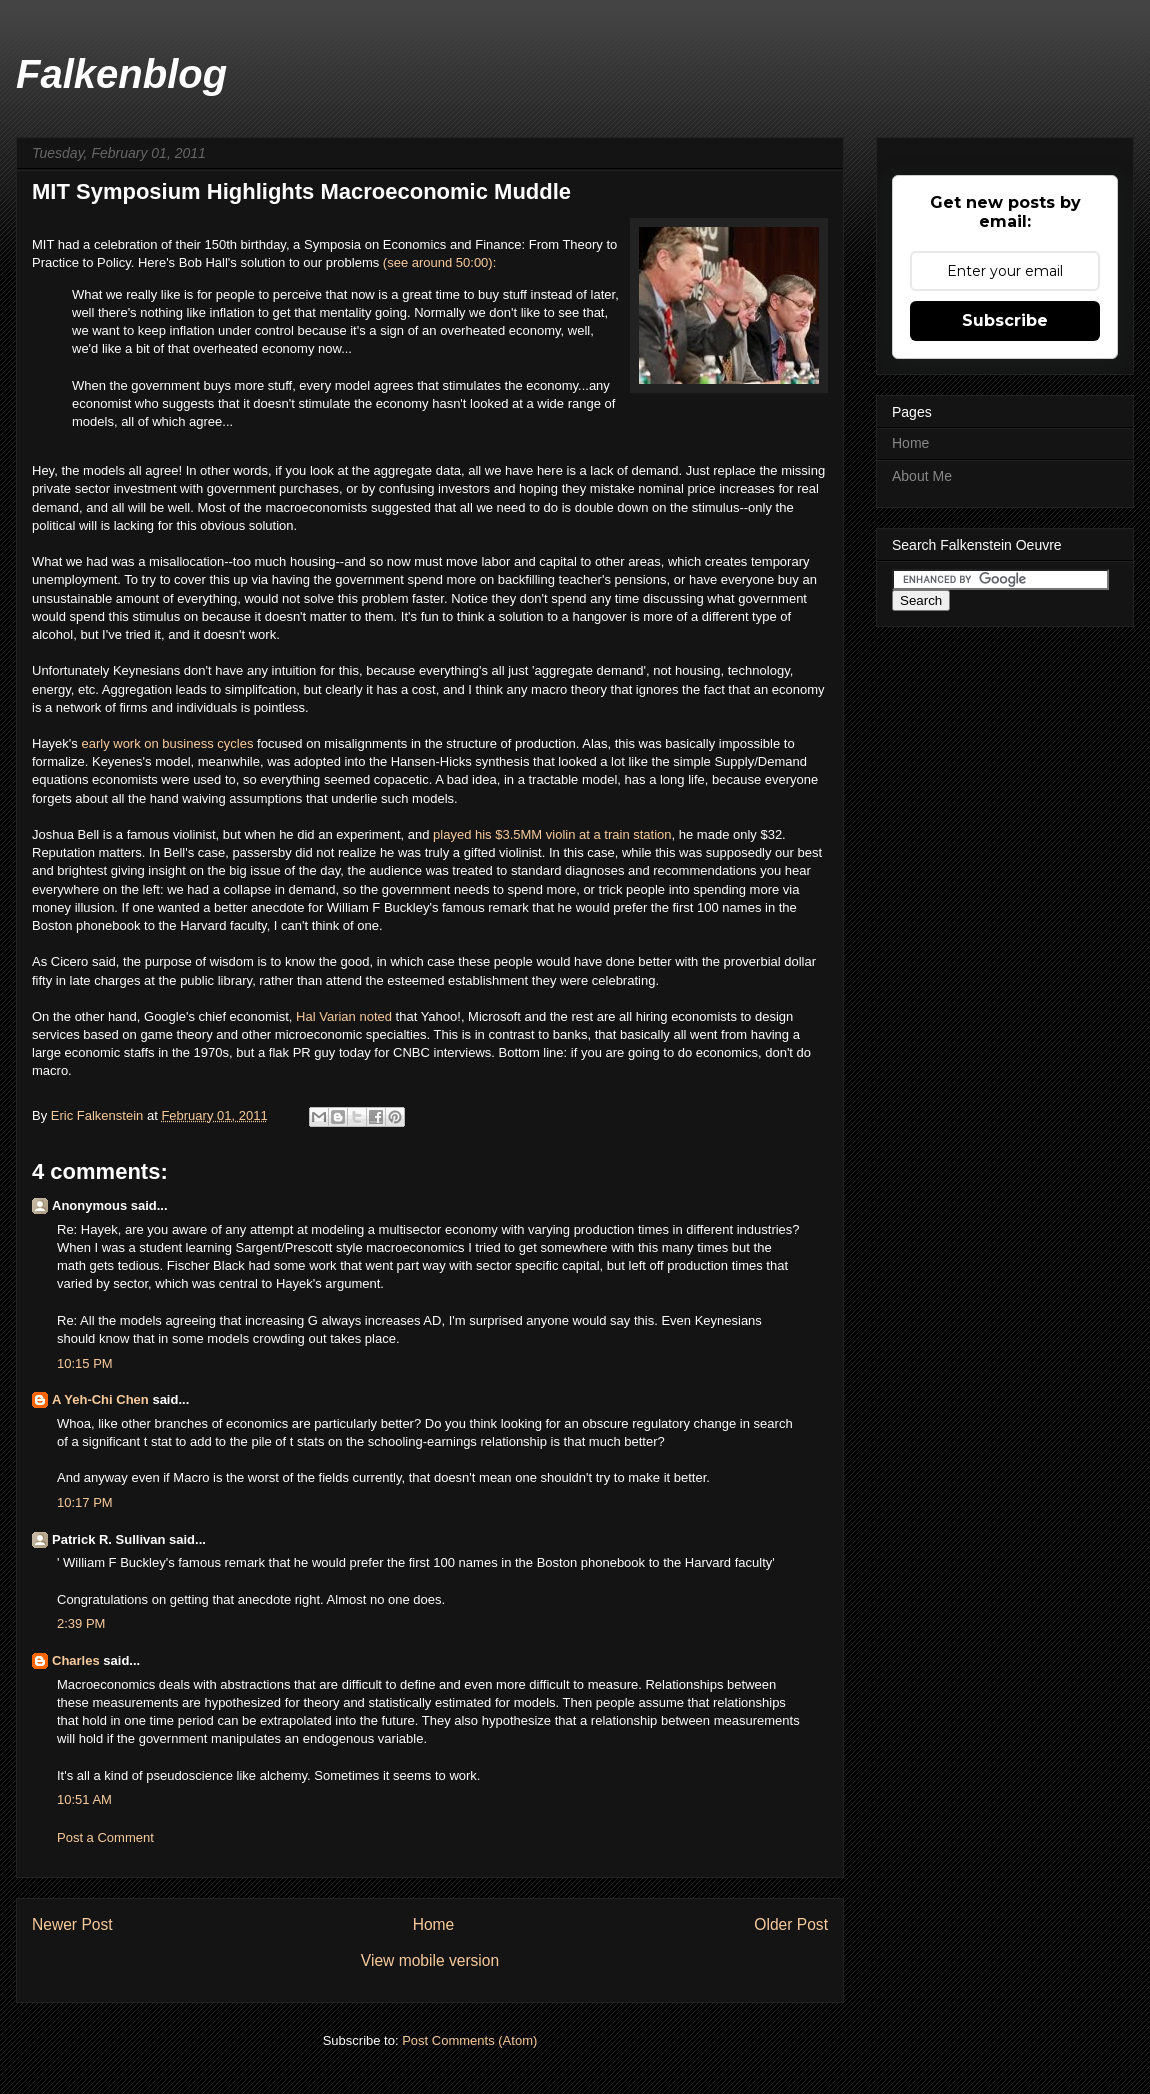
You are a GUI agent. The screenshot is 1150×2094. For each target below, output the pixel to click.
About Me (922, 476)
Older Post (791, 1924)
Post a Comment (105, 1837)
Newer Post (72, 1924)
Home (434, 1924)
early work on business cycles (167, 743)
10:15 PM (85, 1363)
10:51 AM (84, 1799)
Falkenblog (121, 74)
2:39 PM (81, 1623)
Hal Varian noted (344, 1016)
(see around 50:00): (439, 262)
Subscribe (1005, 320)
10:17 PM (85, 1502)
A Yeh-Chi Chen (100, 1399)
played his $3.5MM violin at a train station (552, 834)
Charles (76, 1660)
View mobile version (430, 1960)
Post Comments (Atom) (469, 2040)
